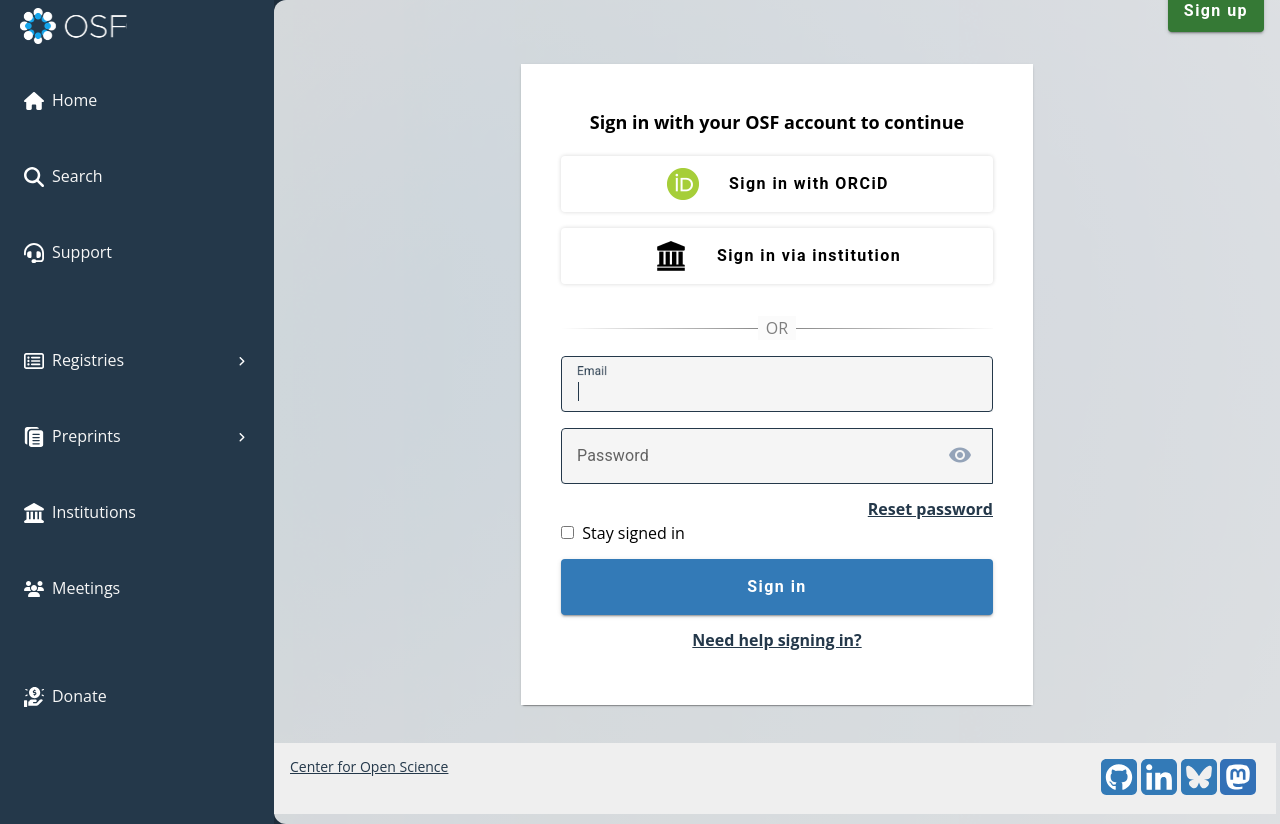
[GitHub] (1119, 789)
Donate (65, 696)
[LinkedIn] (1159, 789)
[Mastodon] (1238, 789)
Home (60, 100)
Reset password (930, 509)
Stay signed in (633, 533)
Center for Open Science (369, 766)
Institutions (80, 512)
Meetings (72, 588)
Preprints (137, 436)
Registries (137, 360)
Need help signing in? (776, 640)
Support (68, 252)
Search (63, 176)
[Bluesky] (1199, 789)
